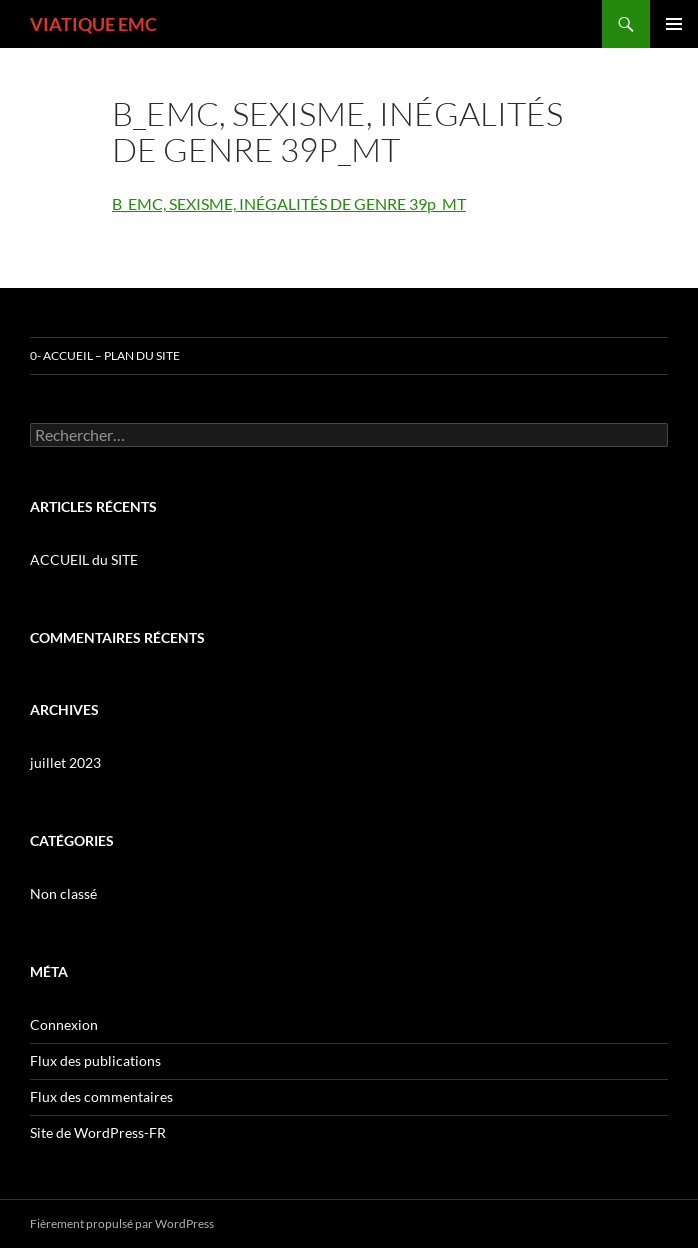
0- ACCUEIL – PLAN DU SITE (105, 355)
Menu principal (674, 24)
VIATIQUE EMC (93, 24)
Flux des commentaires (101, 1096)
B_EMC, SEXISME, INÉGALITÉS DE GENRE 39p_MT (289, 203)
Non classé (63, 893)
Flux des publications (95, 1060)
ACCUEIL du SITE (84, 559)
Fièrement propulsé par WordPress (122, 1223)
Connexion (64, 1024)
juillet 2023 (65, 762)
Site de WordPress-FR (98, 1132)
